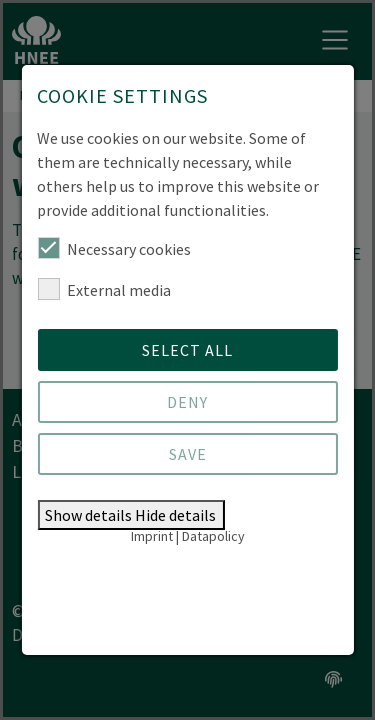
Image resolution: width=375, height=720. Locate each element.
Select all (187, 350)
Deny (187, 402)
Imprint (152, 536)
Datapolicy (213, 536)
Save (188, 454)
